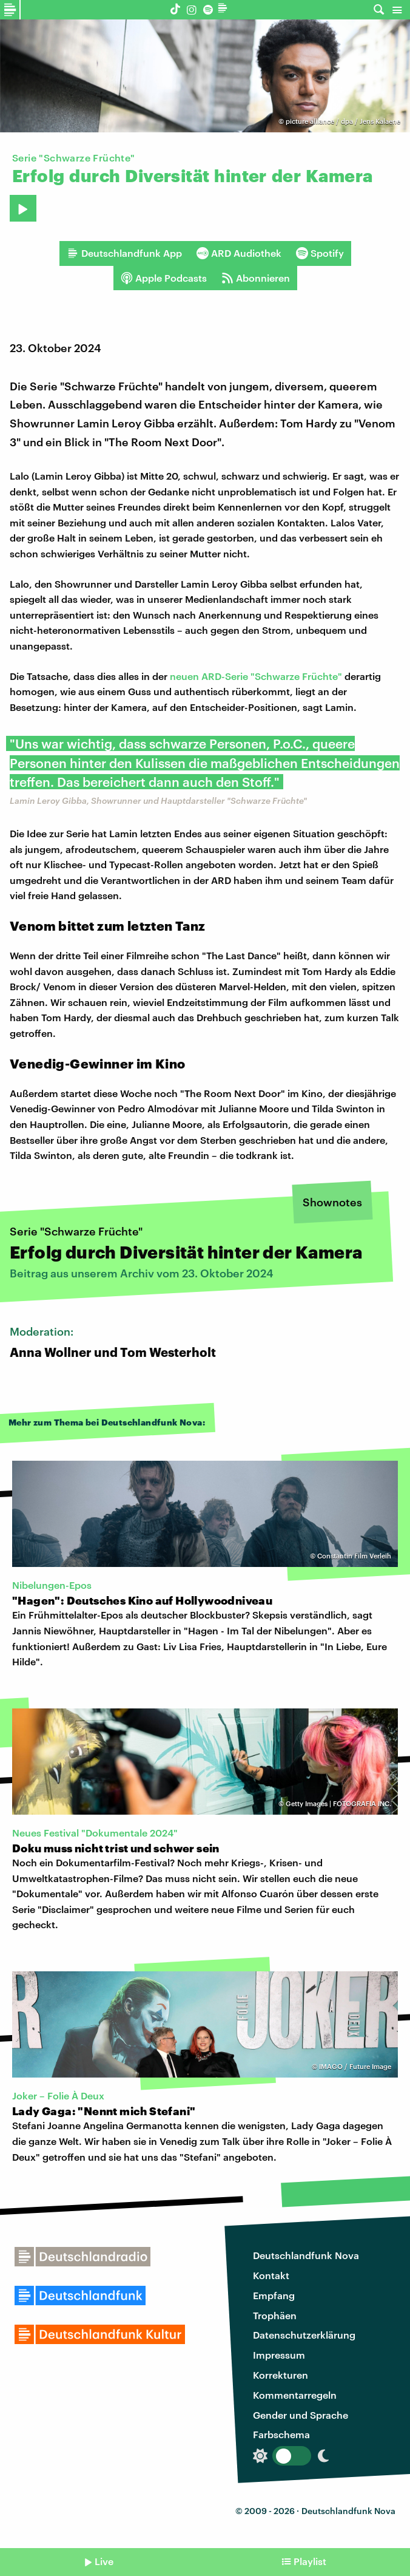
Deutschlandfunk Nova (306, 2255)
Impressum (279, 2354)
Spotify (320, 253)
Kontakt (271, 2275)
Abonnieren (255, 278)
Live (104, 2561)
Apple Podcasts (164, 278)
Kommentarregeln (295, 2395)
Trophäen (275, 2315)
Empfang (274, 2295)
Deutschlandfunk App (124, 253)
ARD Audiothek (239, 253)
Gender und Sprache (300, 2415)
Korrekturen (280, 2375)
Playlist (310, 2561)
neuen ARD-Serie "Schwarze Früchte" (256, 676)
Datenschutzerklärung (304, 2334)
